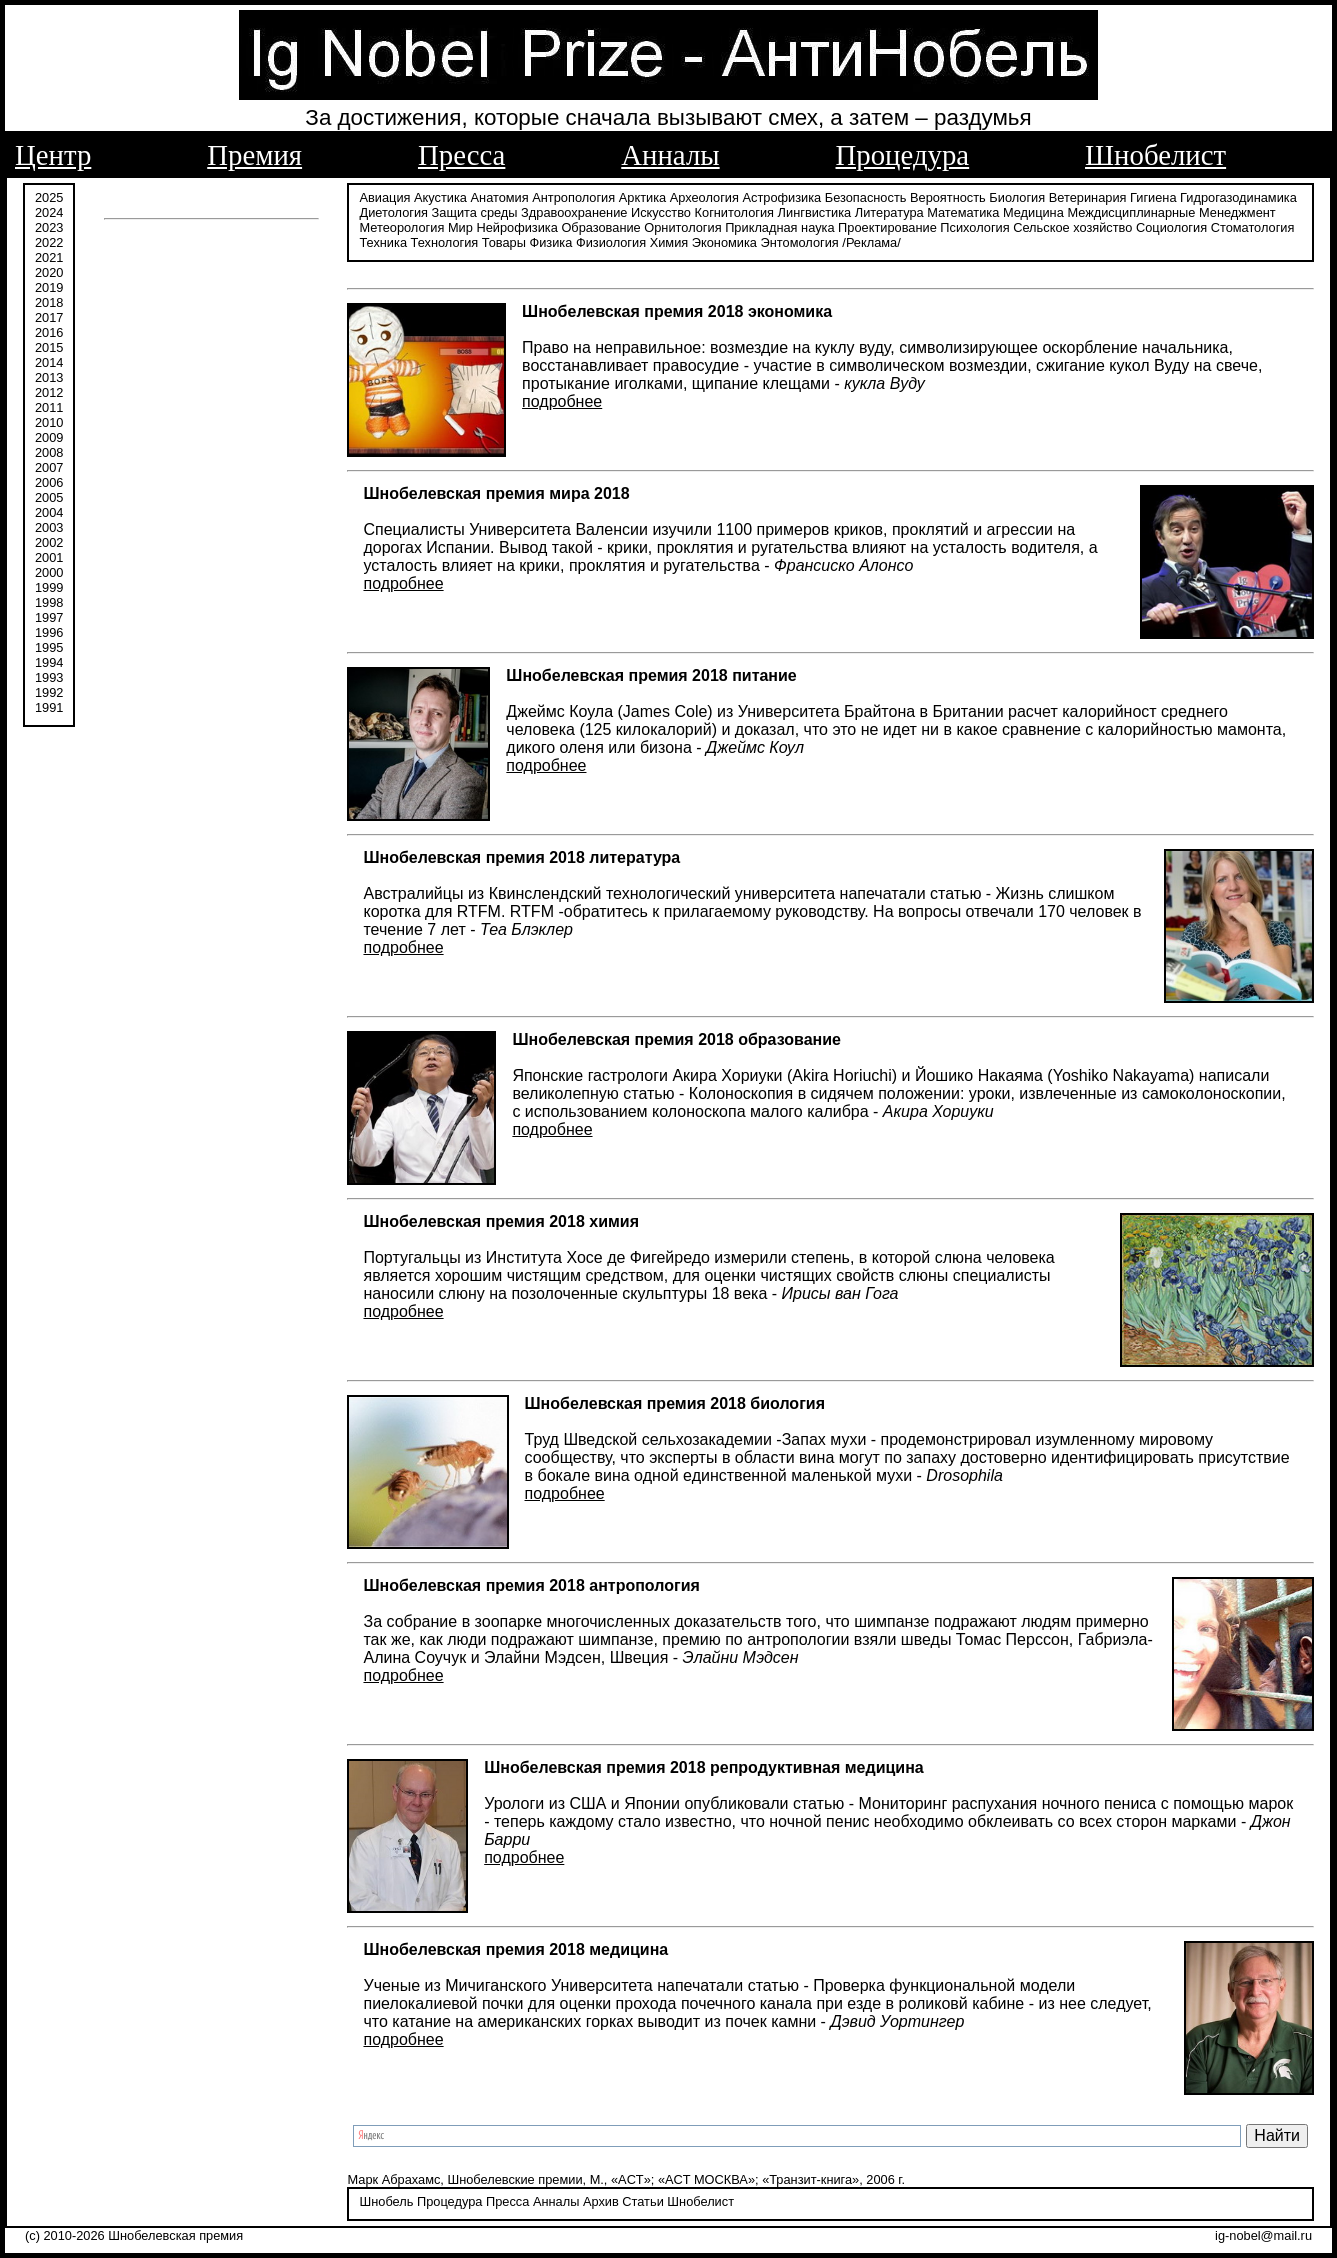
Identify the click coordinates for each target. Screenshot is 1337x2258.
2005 (49, 497)
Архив (601, 2201)
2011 (49, 407)
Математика (963, 212)
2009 (49, 437)
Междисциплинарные (1131, 212)
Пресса (461, 155)
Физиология (611, 242)
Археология (704, 197)
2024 (49, 212)
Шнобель (386, 2201)
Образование (600, 227)
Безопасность (866, 197)
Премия (254, 155)
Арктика (642, 197)
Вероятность (948, 197)
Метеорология (401, 227)
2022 (49, 242)
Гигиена (1153, 197)
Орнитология (682, 227)
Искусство (661, 212)
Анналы (670, 155)
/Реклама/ (871, 242)
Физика (550, 242)
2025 (49, 197)
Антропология (573, 197)
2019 (49, 287)
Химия (669, 242)
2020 (49, 272)
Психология (974, 227)
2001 (49, 557)
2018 (49, 302)
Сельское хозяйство (1072, 227)
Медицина (1033, 212)
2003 (49, 527)
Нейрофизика (516, 227)
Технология (445, 242)
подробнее (562, 401)
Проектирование (887, 227)
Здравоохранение (574, 212)
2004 (49, 512)
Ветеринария (1088, 197)
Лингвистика (815, 212)
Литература (889, 212)
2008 (49, 452)
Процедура (903, 155)
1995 (49, 647)
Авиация (384, 197)
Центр (53, 155)
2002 (49, 542)
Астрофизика (782, 197)
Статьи (642, 2201)
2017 (49, 317)
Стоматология (1253, 227)
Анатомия (500, 197)
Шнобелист (1155, 155)
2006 (49, 482)
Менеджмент (1237, 212)
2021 (49, 257)
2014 (49, 362)
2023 (49, 227)
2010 (49, 422)
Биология (1017, 197)
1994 (49, 662)
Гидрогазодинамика (1238, 197)
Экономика (724, 242)
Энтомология (800, 242)
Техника (383, 242)
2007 (49, 467)
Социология (1171, 227)
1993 (49, 677)
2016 (49, 332)
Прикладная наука (779, 227)
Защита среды (475, 212)
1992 (49, 692)
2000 (49, 572)
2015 (49, 347)
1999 (49, 587)
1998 (49, 602)
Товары (504, 242)
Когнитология (734, 212)
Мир (460, 227)
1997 (49, 617)
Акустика (440, 197)
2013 (49, 377)
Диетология (393, 212)
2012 (49, 392)
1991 (49, 707)
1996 (49, 632)
